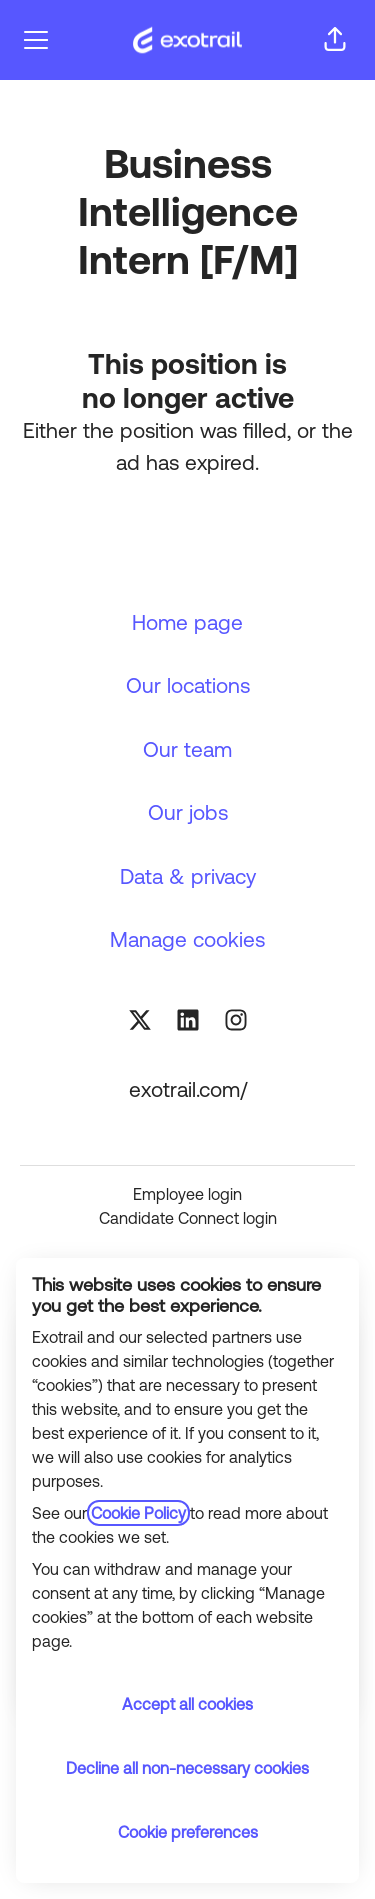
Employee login (187, 1194)
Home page (187, 622)
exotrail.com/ (188, 1089)
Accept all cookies (187, 1704)
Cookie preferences (188, 1832)
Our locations (188, 685)
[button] (335, 40)
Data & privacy (188, 876)
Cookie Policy (138, 1513)
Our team (187, 749)
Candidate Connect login (188, 1218)
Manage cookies (187, 939)
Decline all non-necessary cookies (187, 1768)
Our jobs (188, 812)
